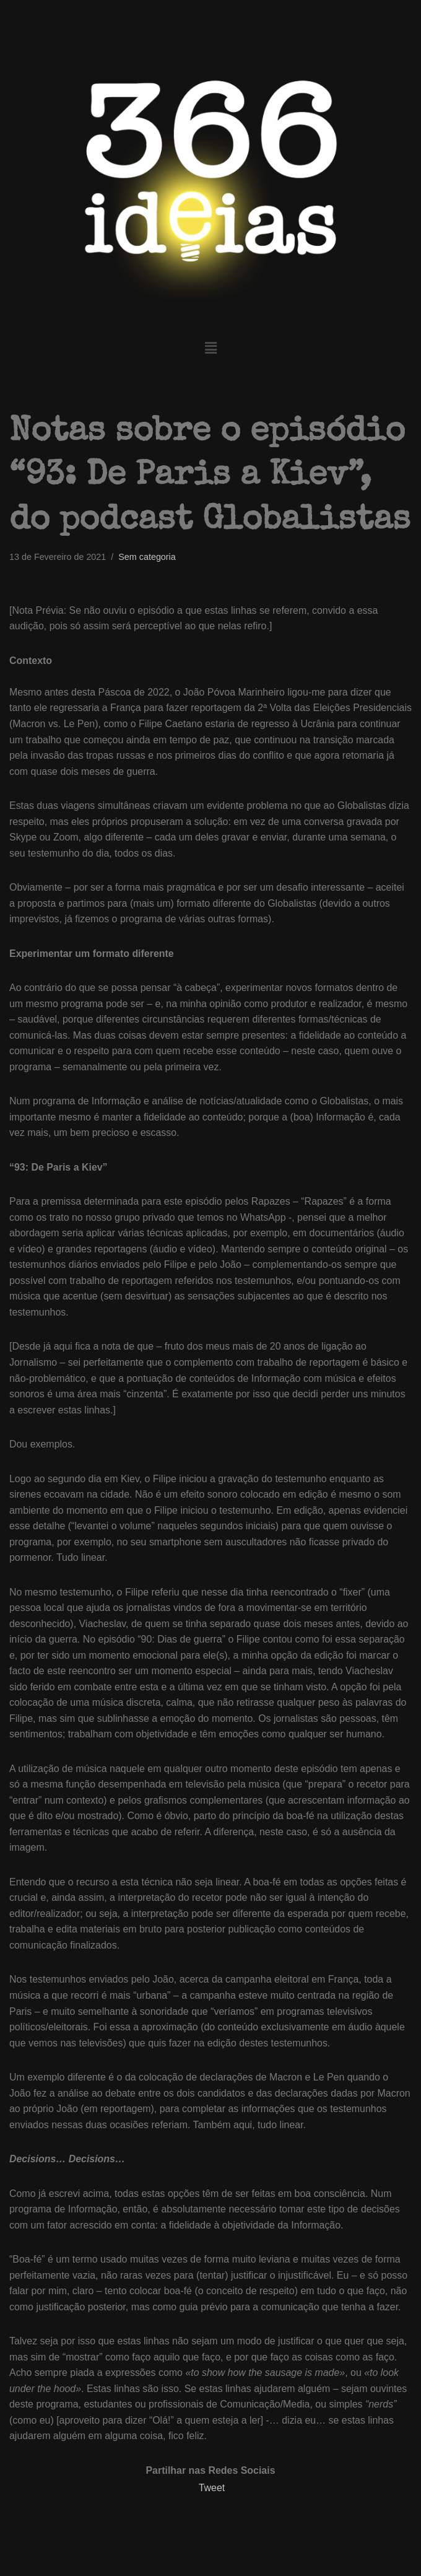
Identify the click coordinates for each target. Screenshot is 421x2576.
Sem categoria (147, 557)
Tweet (212, 2492)
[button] (210, 348)
